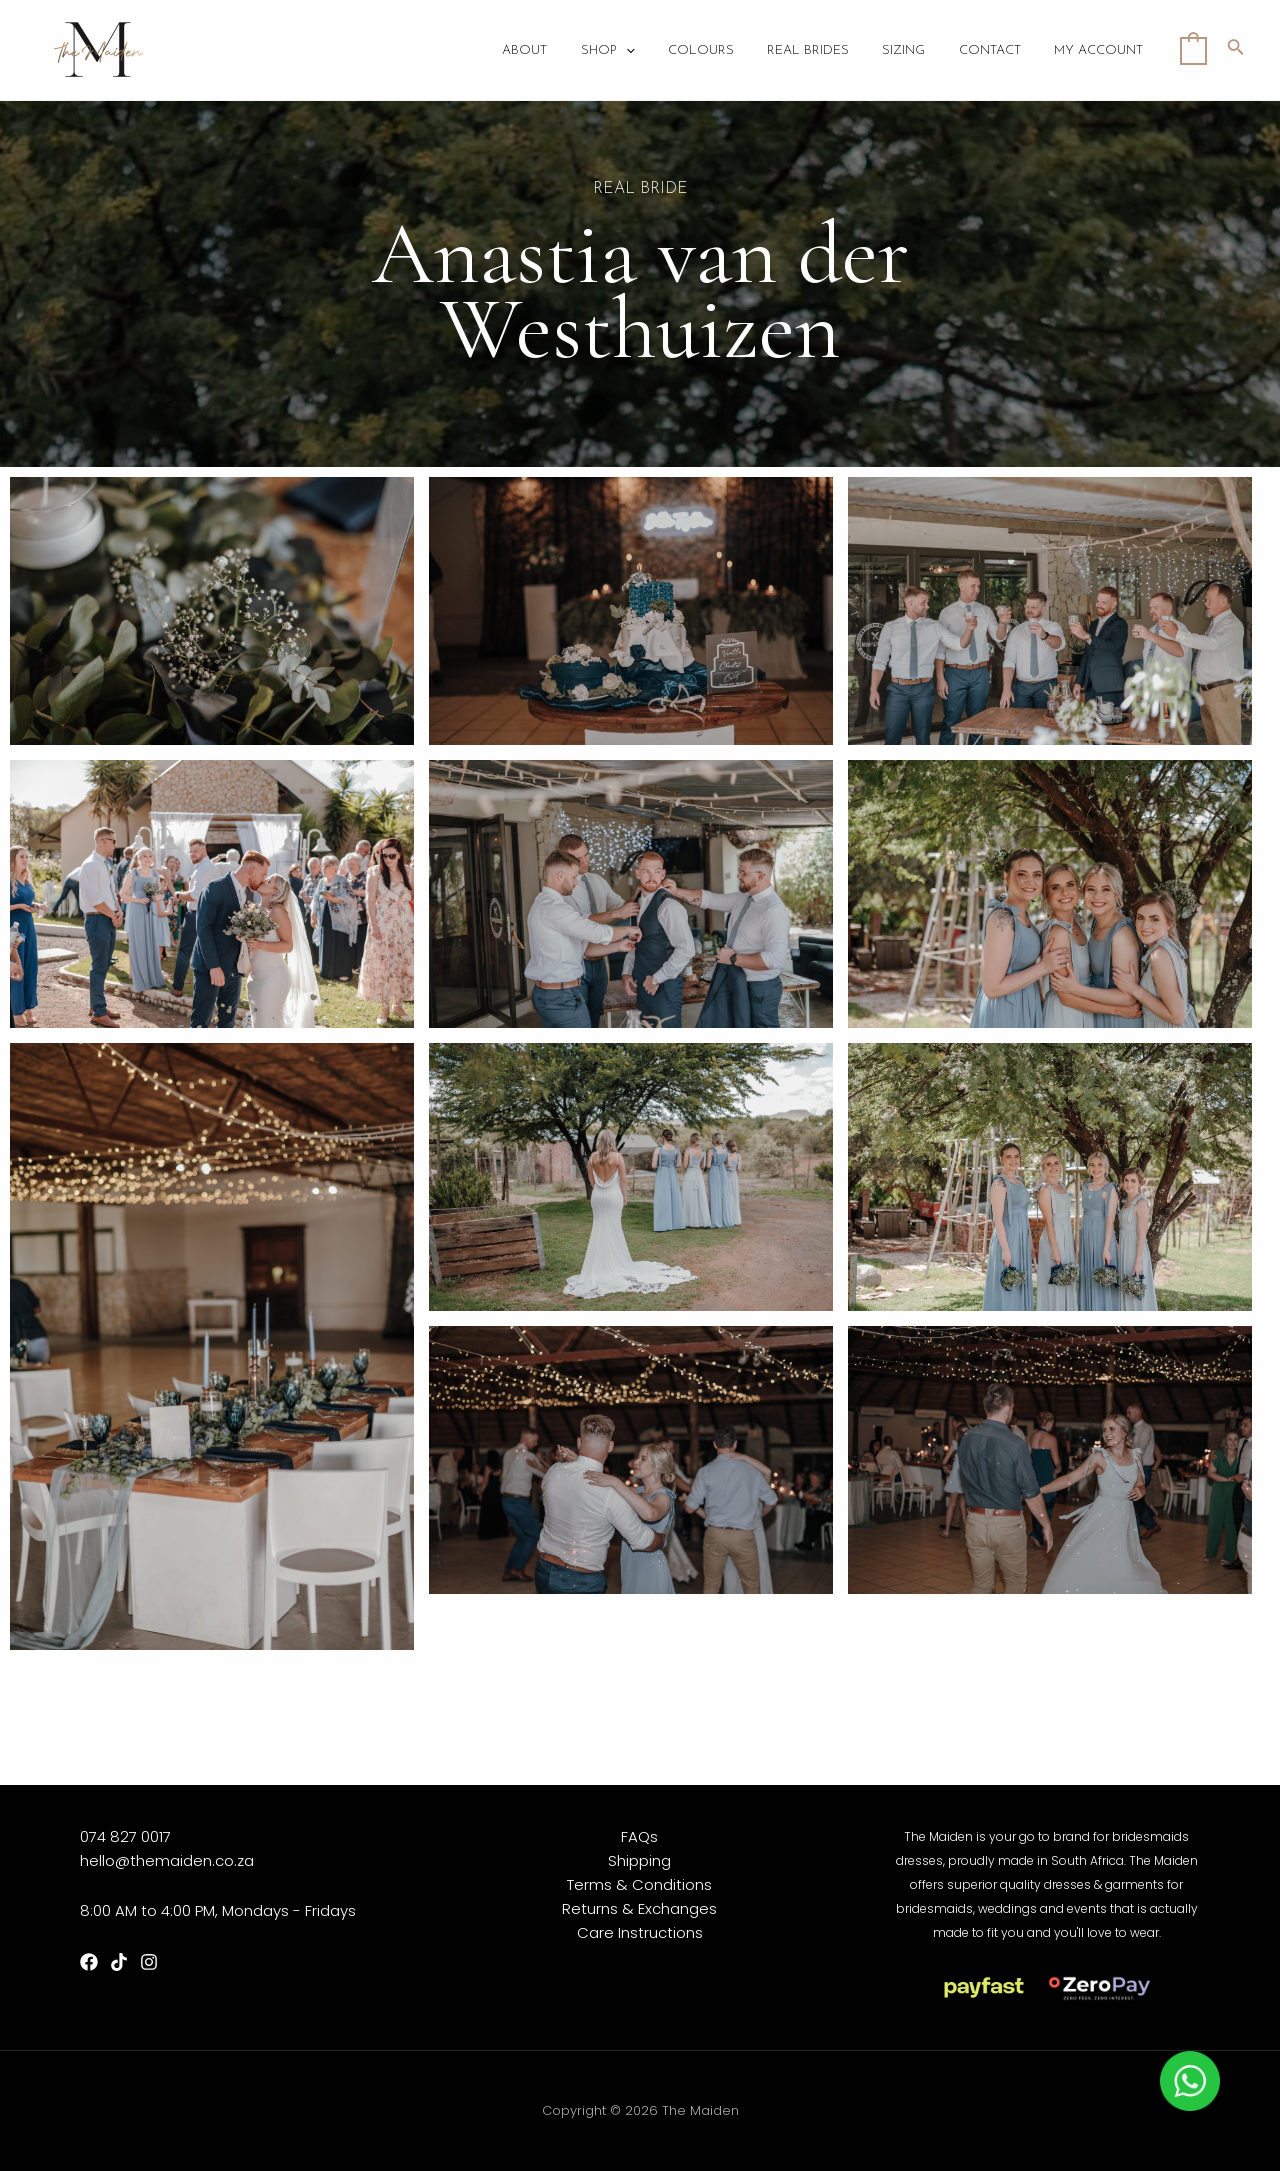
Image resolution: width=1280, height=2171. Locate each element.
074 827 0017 (125, 1836)
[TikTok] (119, 1962)
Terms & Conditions (639, 1884)
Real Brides (820, 50)
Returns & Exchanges (639, 1908)
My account (1100, 50)
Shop (626, 50)
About (546, 50)
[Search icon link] (1236, 50)
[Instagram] (149, 1962)
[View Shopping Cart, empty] (1193, 49)
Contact (995, 50)
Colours (716, 50)
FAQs (639, 1836)
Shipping (639, 1860)
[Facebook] (89, 1962)
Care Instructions (640, 1932)
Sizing (912, 50)
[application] (644, 51)
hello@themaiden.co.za (167, 1860)
